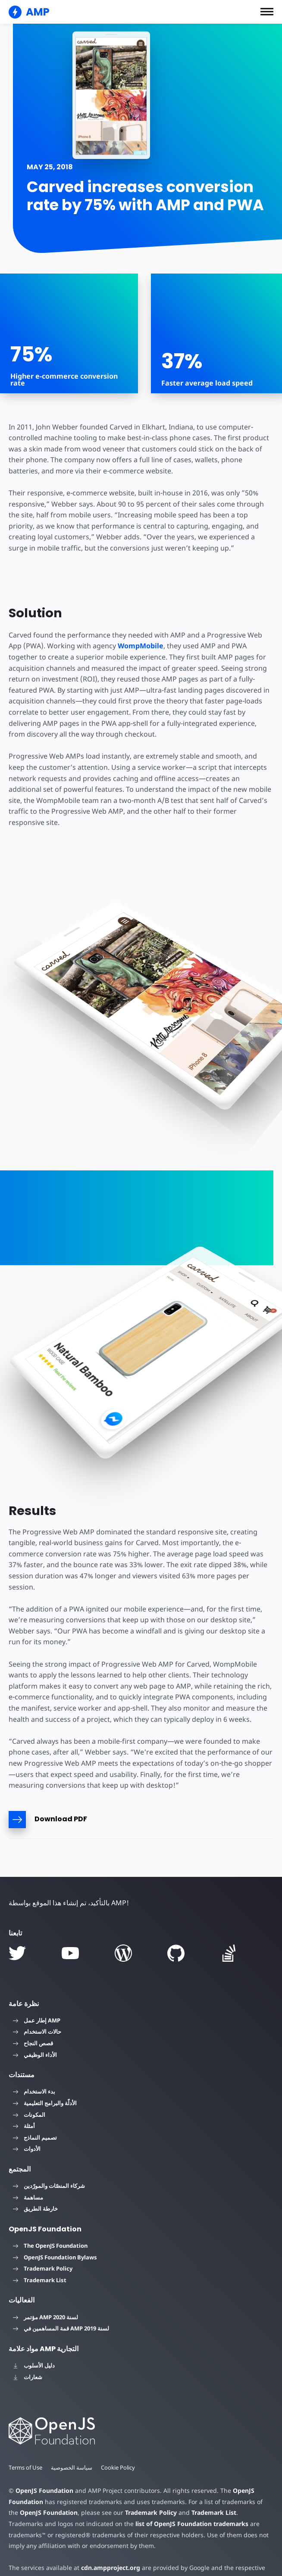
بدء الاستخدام (34, 2069)
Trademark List (39, 2258)
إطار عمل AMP (36, 1998)
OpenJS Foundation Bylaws (55, 2235)
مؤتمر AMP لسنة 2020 (45, 2295)
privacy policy (29, 2557)
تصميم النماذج (35, 2115)
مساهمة (28, 2175)
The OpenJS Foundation (50, 2224)
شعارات (27, 2354)
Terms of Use (26, 2445)
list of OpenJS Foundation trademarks (141, 2502)
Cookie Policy (119, 2445)
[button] (266, 11)
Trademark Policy (42, 2246)
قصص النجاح (33, 2021)
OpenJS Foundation (44, 2468)
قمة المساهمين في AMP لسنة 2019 (61, 2306)
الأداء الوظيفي (35, 2032)
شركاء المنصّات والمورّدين (49, 2164)
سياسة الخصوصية (72, 2445)
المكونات (29, 2092)
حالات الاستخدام (37, 2009)
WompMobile (138, 645)
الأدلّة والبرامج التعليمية (45, 2081)
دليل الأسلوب (34, 2343)
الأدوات (27, 2127)
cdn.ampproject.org (108, 2546)
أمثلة (24, 2104)
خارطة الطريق (35, 2186)
